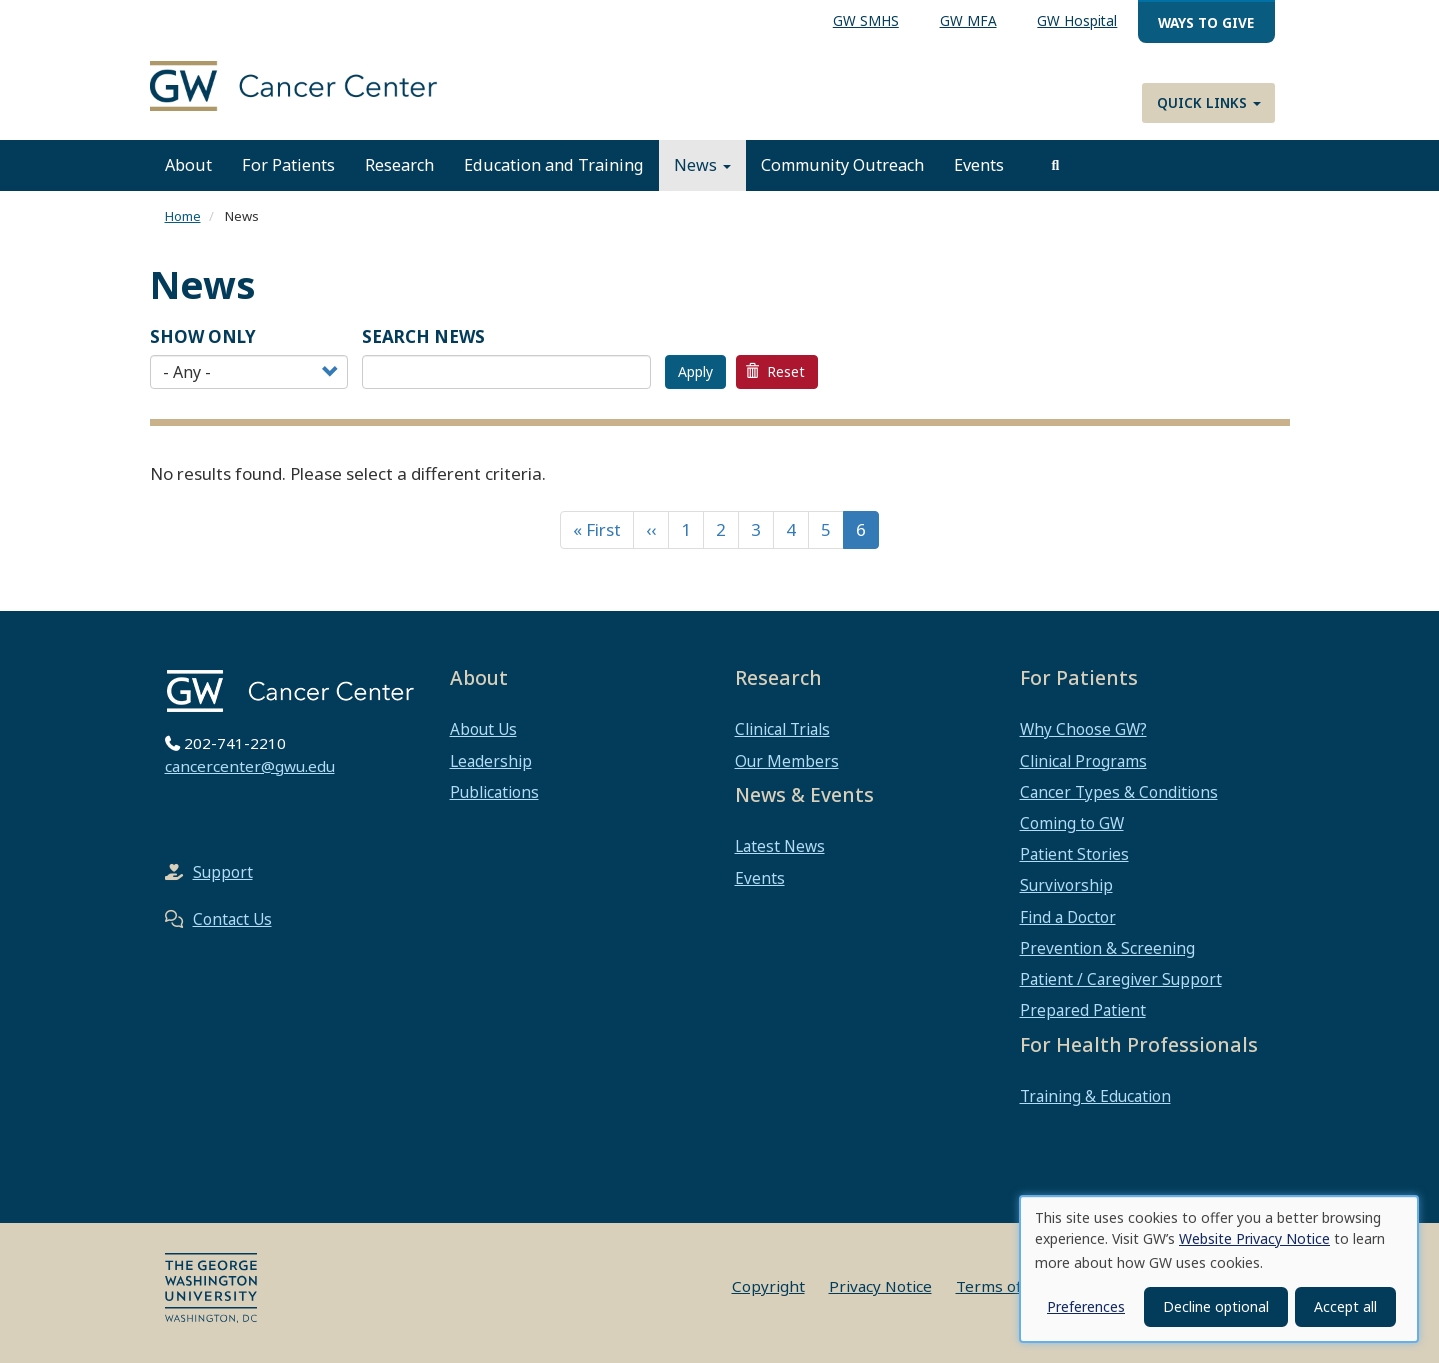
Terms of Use (1005, 1286)
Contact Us (232, 919)
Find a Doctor (1068, 917)
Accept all (1345, 1306)
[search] (1056, 165)
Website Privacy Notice (1254, 1238)
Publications (494, 792)
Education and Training (554, 165)
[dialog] (1219, 1269)
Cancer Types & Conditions (1119, 792)
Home (183, 216)
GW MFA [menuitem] (968, 20)
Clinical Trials (782, 729)
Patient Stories (1074, 854)
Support (223, 872)
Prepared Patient (1083, 1010)
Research (399, 165)
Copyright (768, 1286)
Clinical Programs (1083, 761)
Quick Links (1209, 102)
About (188, 165)
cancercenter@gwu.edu (250, 766)
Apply (695, 371)
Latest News (780, 846)
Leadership (491, 761)
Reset (775, 371)
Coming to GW (1072, 823)
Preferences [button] (1086, 1306)
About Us (483, 729)
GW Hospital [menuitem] (1077, 20)
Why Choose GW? (1083, 729)
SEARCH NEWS (423, 336)
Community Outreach (842, 165)
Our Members (787, 761)
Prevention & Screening (1107, 948)
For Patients (288, 165)
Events (979, 165)
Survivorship (1066, 885)
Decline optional (1216, 1306)
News (702, 165)
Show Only (203, 336)
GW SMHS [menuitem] (866, 20)
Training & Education (1095, 1096)
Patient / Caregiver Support (1121, 979)
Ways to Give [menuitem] (1206, 22)
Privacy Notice (880, 1286)
